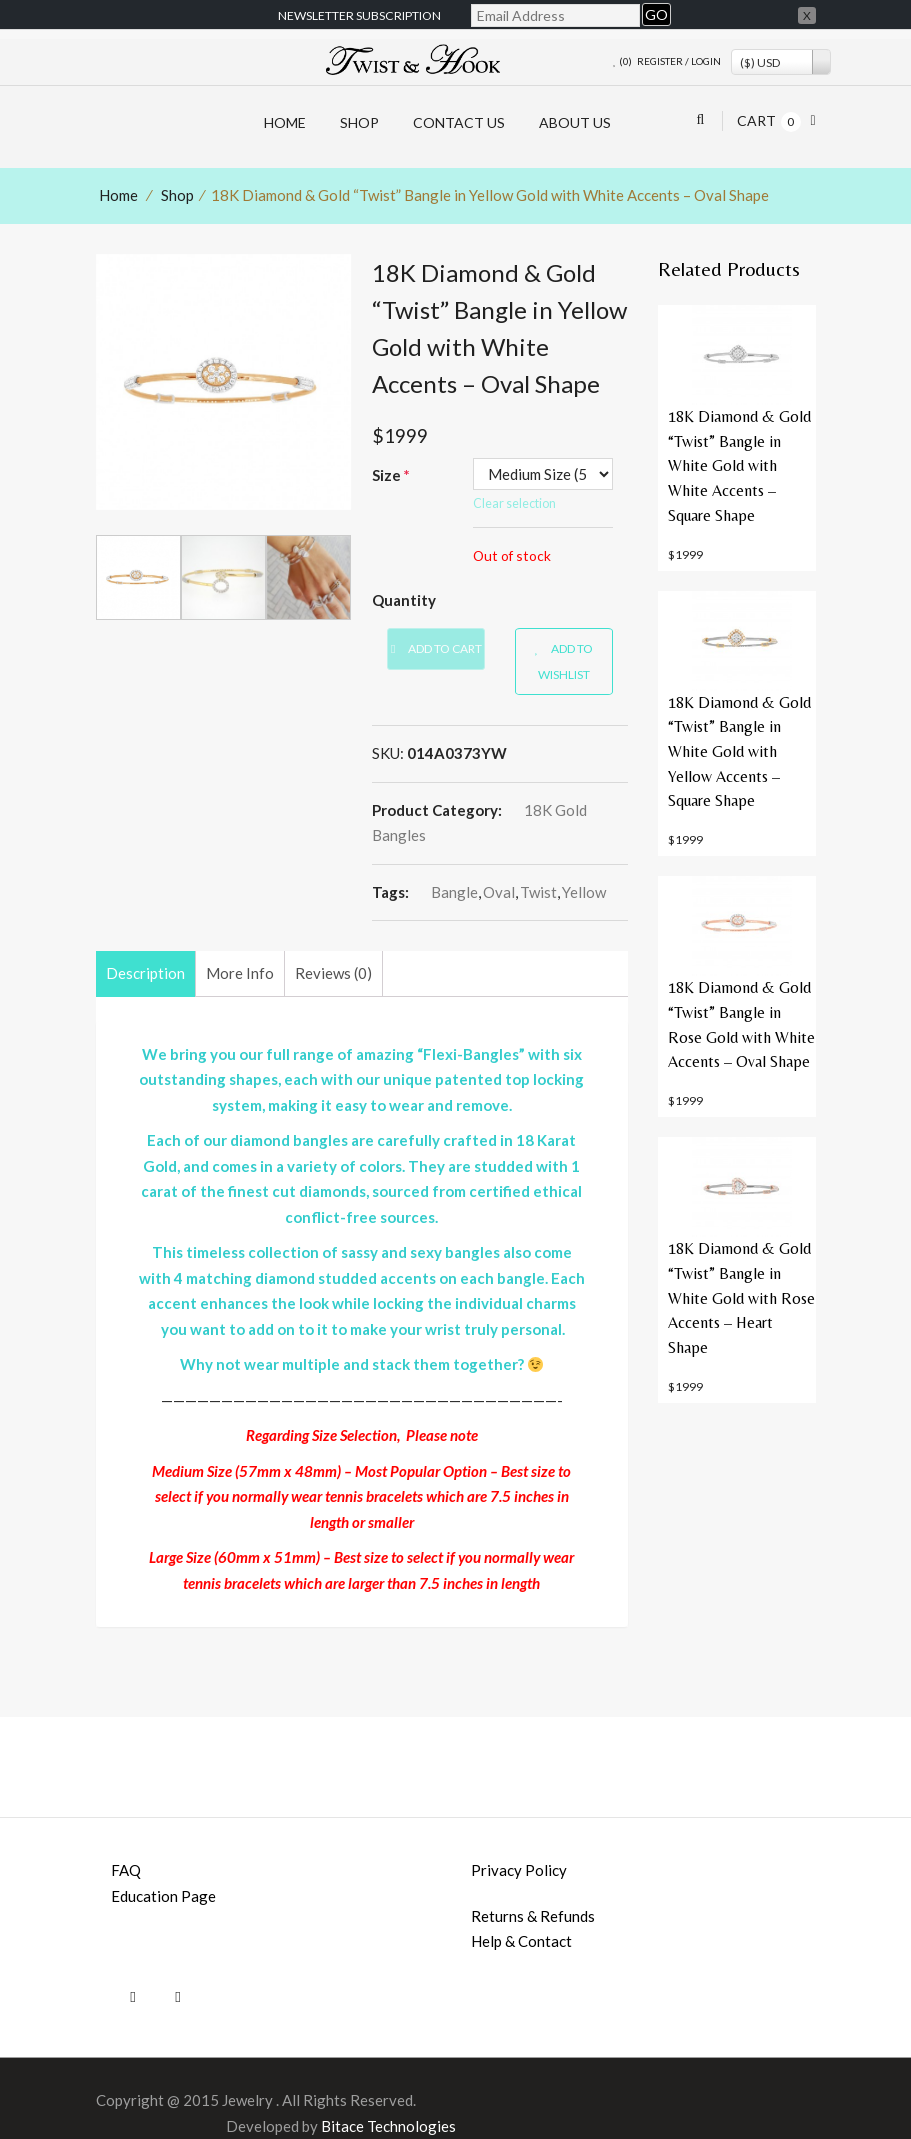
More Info (240, 973)
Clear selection (514, 503)
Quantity (404, 600)
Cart (756, 120)
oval (499, 892)
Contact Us (459, 122)
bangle (454, 892)
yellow (584, 892)
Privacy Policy (519, 1870)
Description (145, 973)
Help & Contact (521, 1941)
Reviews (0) (333, 973)
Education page (163, 1896)
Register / (663, 61)
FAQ (126, 1870)
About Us (575, 122)
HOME (285, 122)
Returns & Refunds (533, 1916)
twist (538, 892)
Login (706, 61)
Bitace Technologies (388, 2126)
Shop (359, 122)
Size (391, 475)
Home (118, 195)
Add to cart (436, 648)
